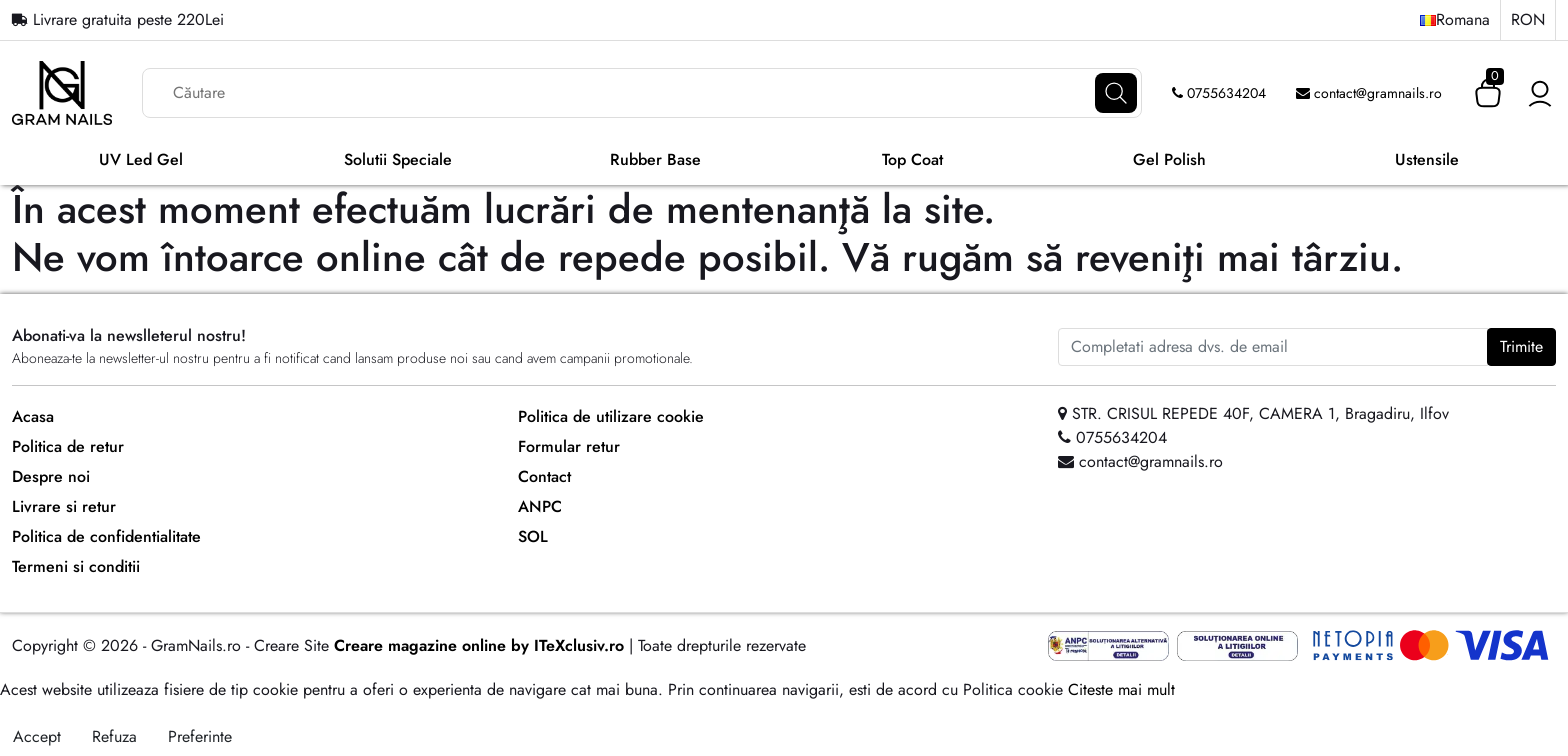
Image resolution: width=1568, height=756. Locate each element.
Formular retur (569, 446)
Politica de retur (68, 446)
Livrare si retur (64, 506)
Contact (544, 476)
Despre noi (51, 476)
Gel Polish (1169, 159)
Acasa (33, 416)
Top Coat (912, 159)
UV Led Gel (141, 159)
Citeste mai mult (1121, 689)
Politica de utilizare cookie (611, 416)
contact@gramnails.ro (1369, 93)
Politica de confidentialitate (106, 536)
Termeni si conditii (76, 566)
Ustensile (1427, 159)
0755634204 (1219, 93)
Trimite (1521, 346)
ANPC (540, 506)
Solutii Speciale (398, 159)
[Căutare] (1116, 93)
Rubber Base (655, 159)
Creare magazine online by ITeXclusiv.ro (479, 645)
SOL (533, 536)
